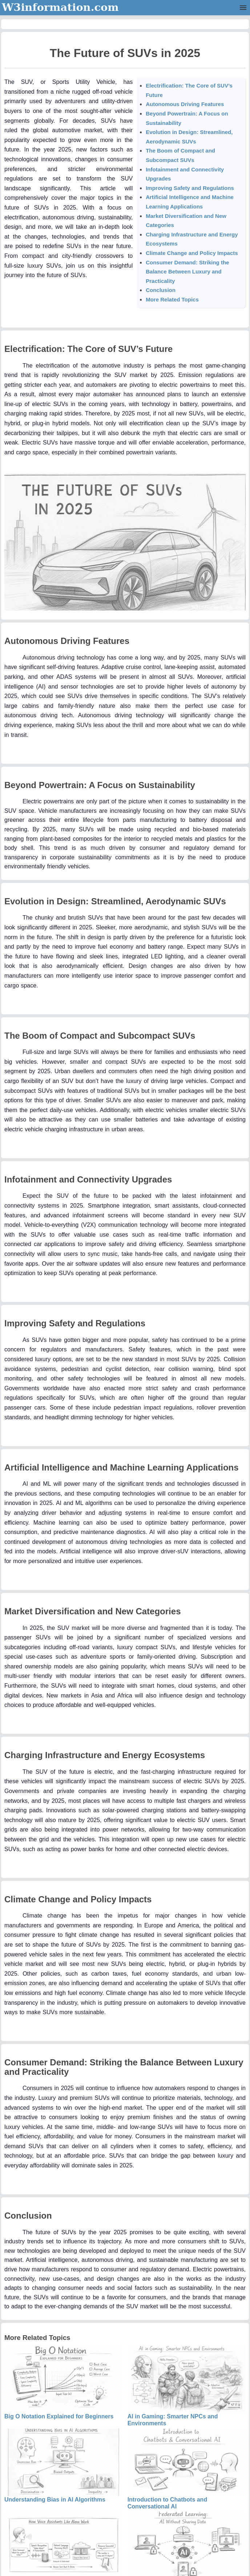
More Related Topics (172, 299)
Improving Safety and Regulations (190, 188)
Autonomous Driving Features (185, 104)
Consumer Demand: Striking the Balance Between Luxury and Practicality (187, 271)
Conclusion (161, 290)
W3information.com (60, 7)
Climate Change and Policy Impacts (192, 253)
